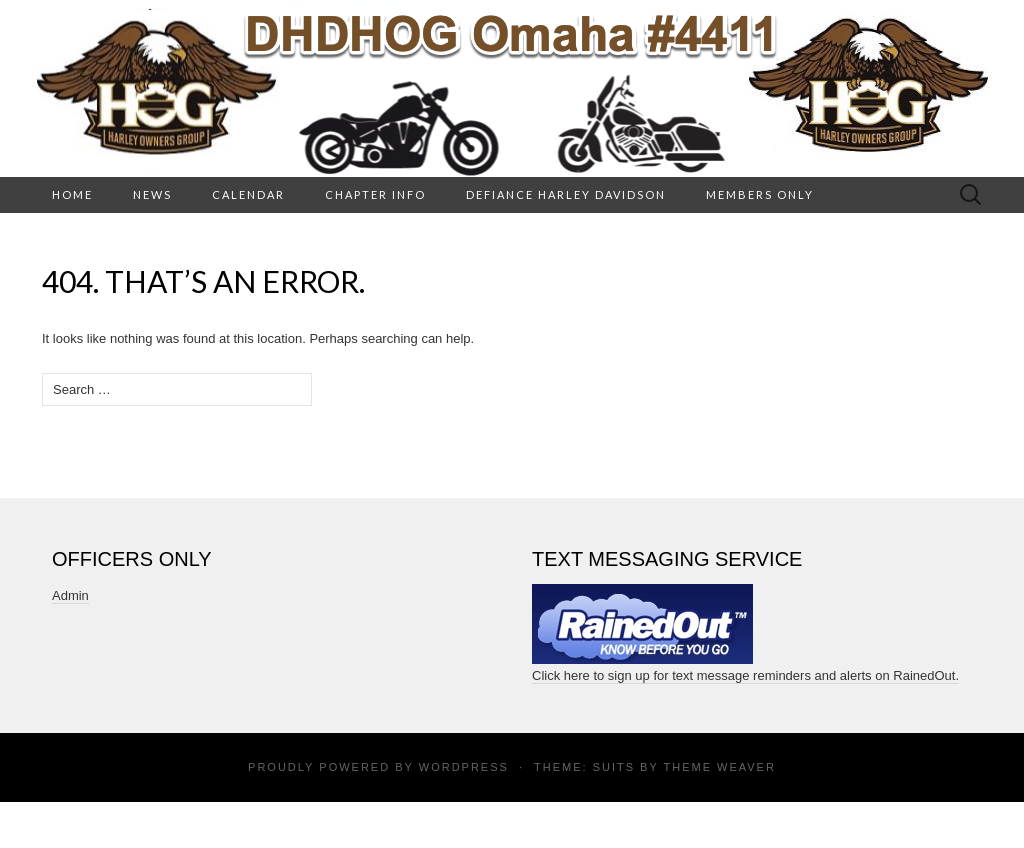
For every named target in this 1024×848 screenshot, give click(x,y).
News (152, 194)
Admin (70, 595)
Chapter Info (375, 194)
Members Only (760, 194)
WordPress (464, 767)
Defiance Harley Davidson (566, 194)
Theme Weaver (719, 767)
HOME (72, 194)
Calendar (248, 194)
